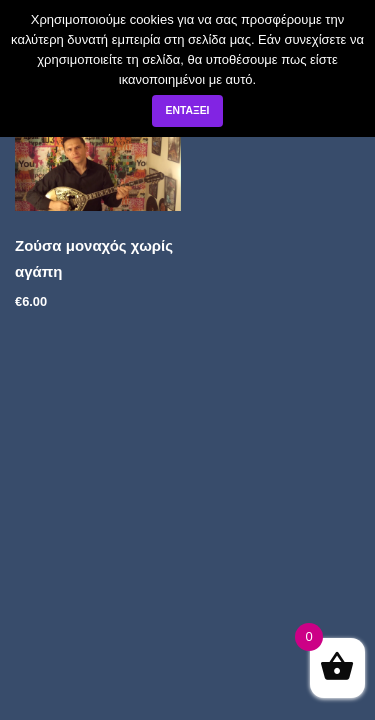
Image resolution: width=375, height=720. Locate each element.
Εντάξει (187, 110)
